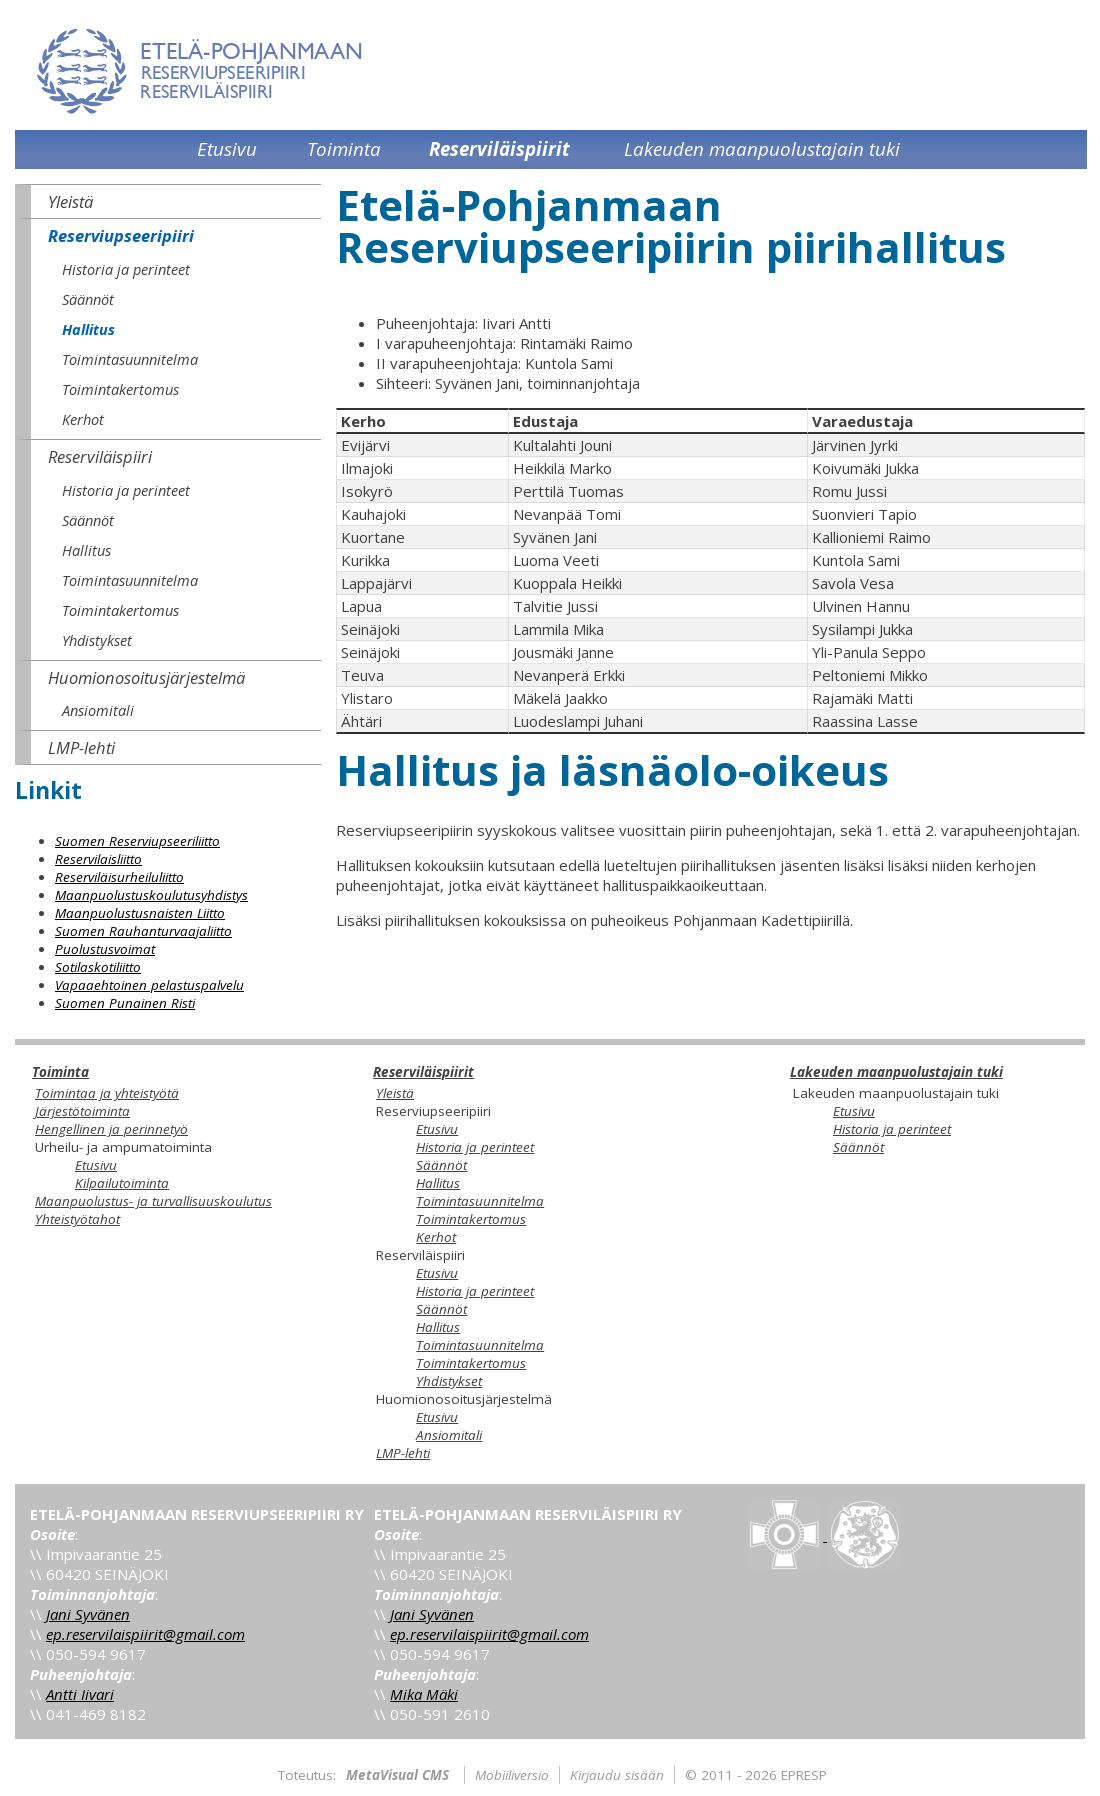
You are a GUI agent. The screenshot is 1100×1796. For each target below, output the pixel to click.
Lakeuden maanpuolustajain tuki (896, 1072)
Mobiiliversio (512, 1775)
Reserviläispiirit (423, 1072)
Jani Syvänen (88, 1614)
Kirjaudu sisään (617, 1775)
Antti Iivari (80, 1694)
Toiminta (60, 1072)
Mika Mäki (424, 1694)
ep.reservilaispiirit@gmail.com (145, 1634)
